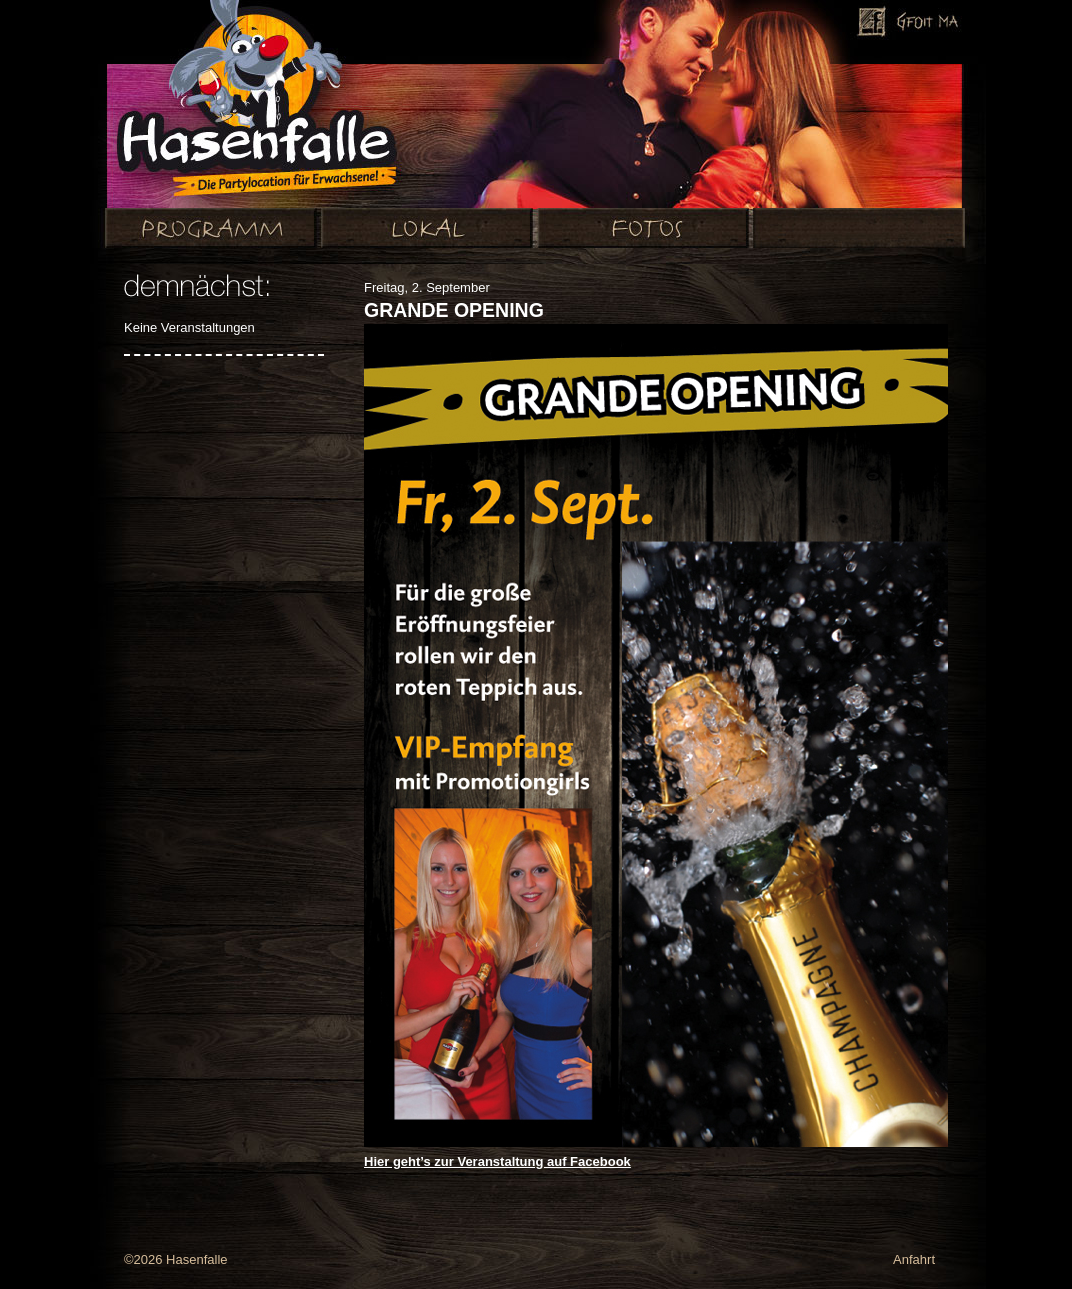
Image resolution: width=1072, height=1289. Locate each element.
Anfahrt (914, 1259)
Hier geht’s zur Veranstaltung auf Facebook (497, 1161)
